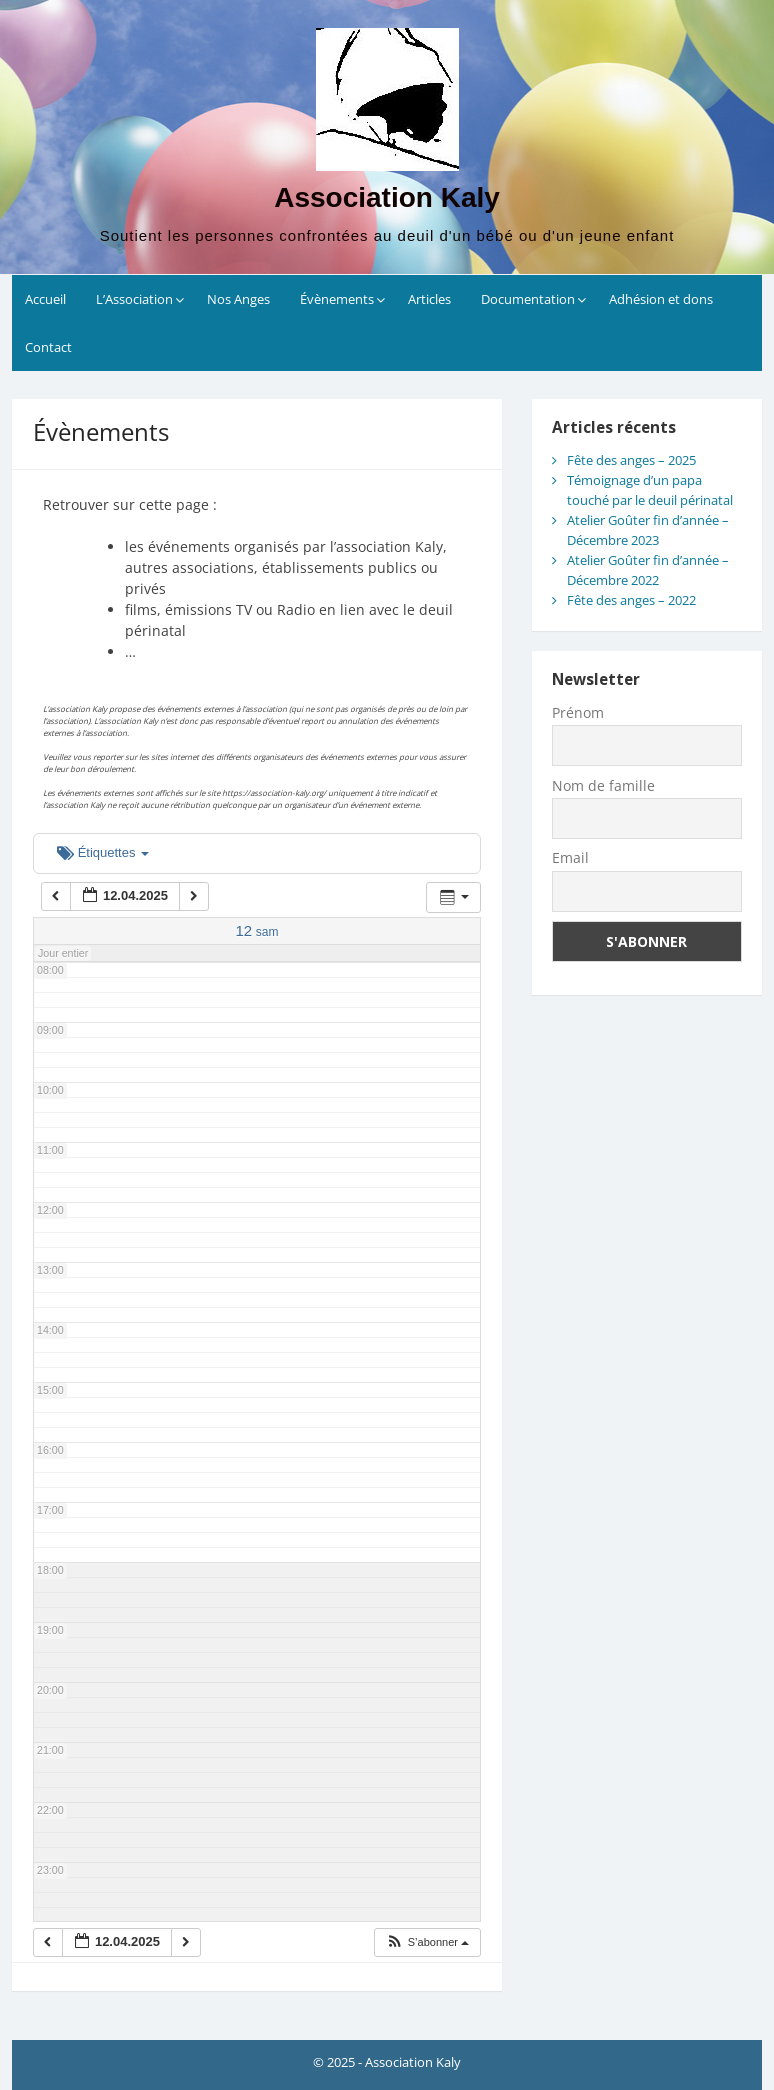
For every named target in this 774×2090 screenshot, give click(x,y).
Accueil (45, 299)
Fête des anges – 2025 (631, 460)
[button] (427, 1942)
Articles (429, 299)
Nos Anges (238, 299)
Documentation (528, 299)
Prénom (578, 712)
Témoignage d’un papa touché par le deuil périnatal (650, 490)
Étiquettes (103, 852)
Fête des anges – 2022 (631, 600)
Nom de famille (603, 785)
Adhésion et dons (661, 299)
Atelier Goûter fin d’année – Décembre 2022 (648, 570)
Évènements (337, 299)
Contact (48, 347)
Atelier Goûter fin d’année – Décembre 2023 (648, 530)
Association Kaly (387, 197)
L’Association (134, 299)
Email (570, 857)
